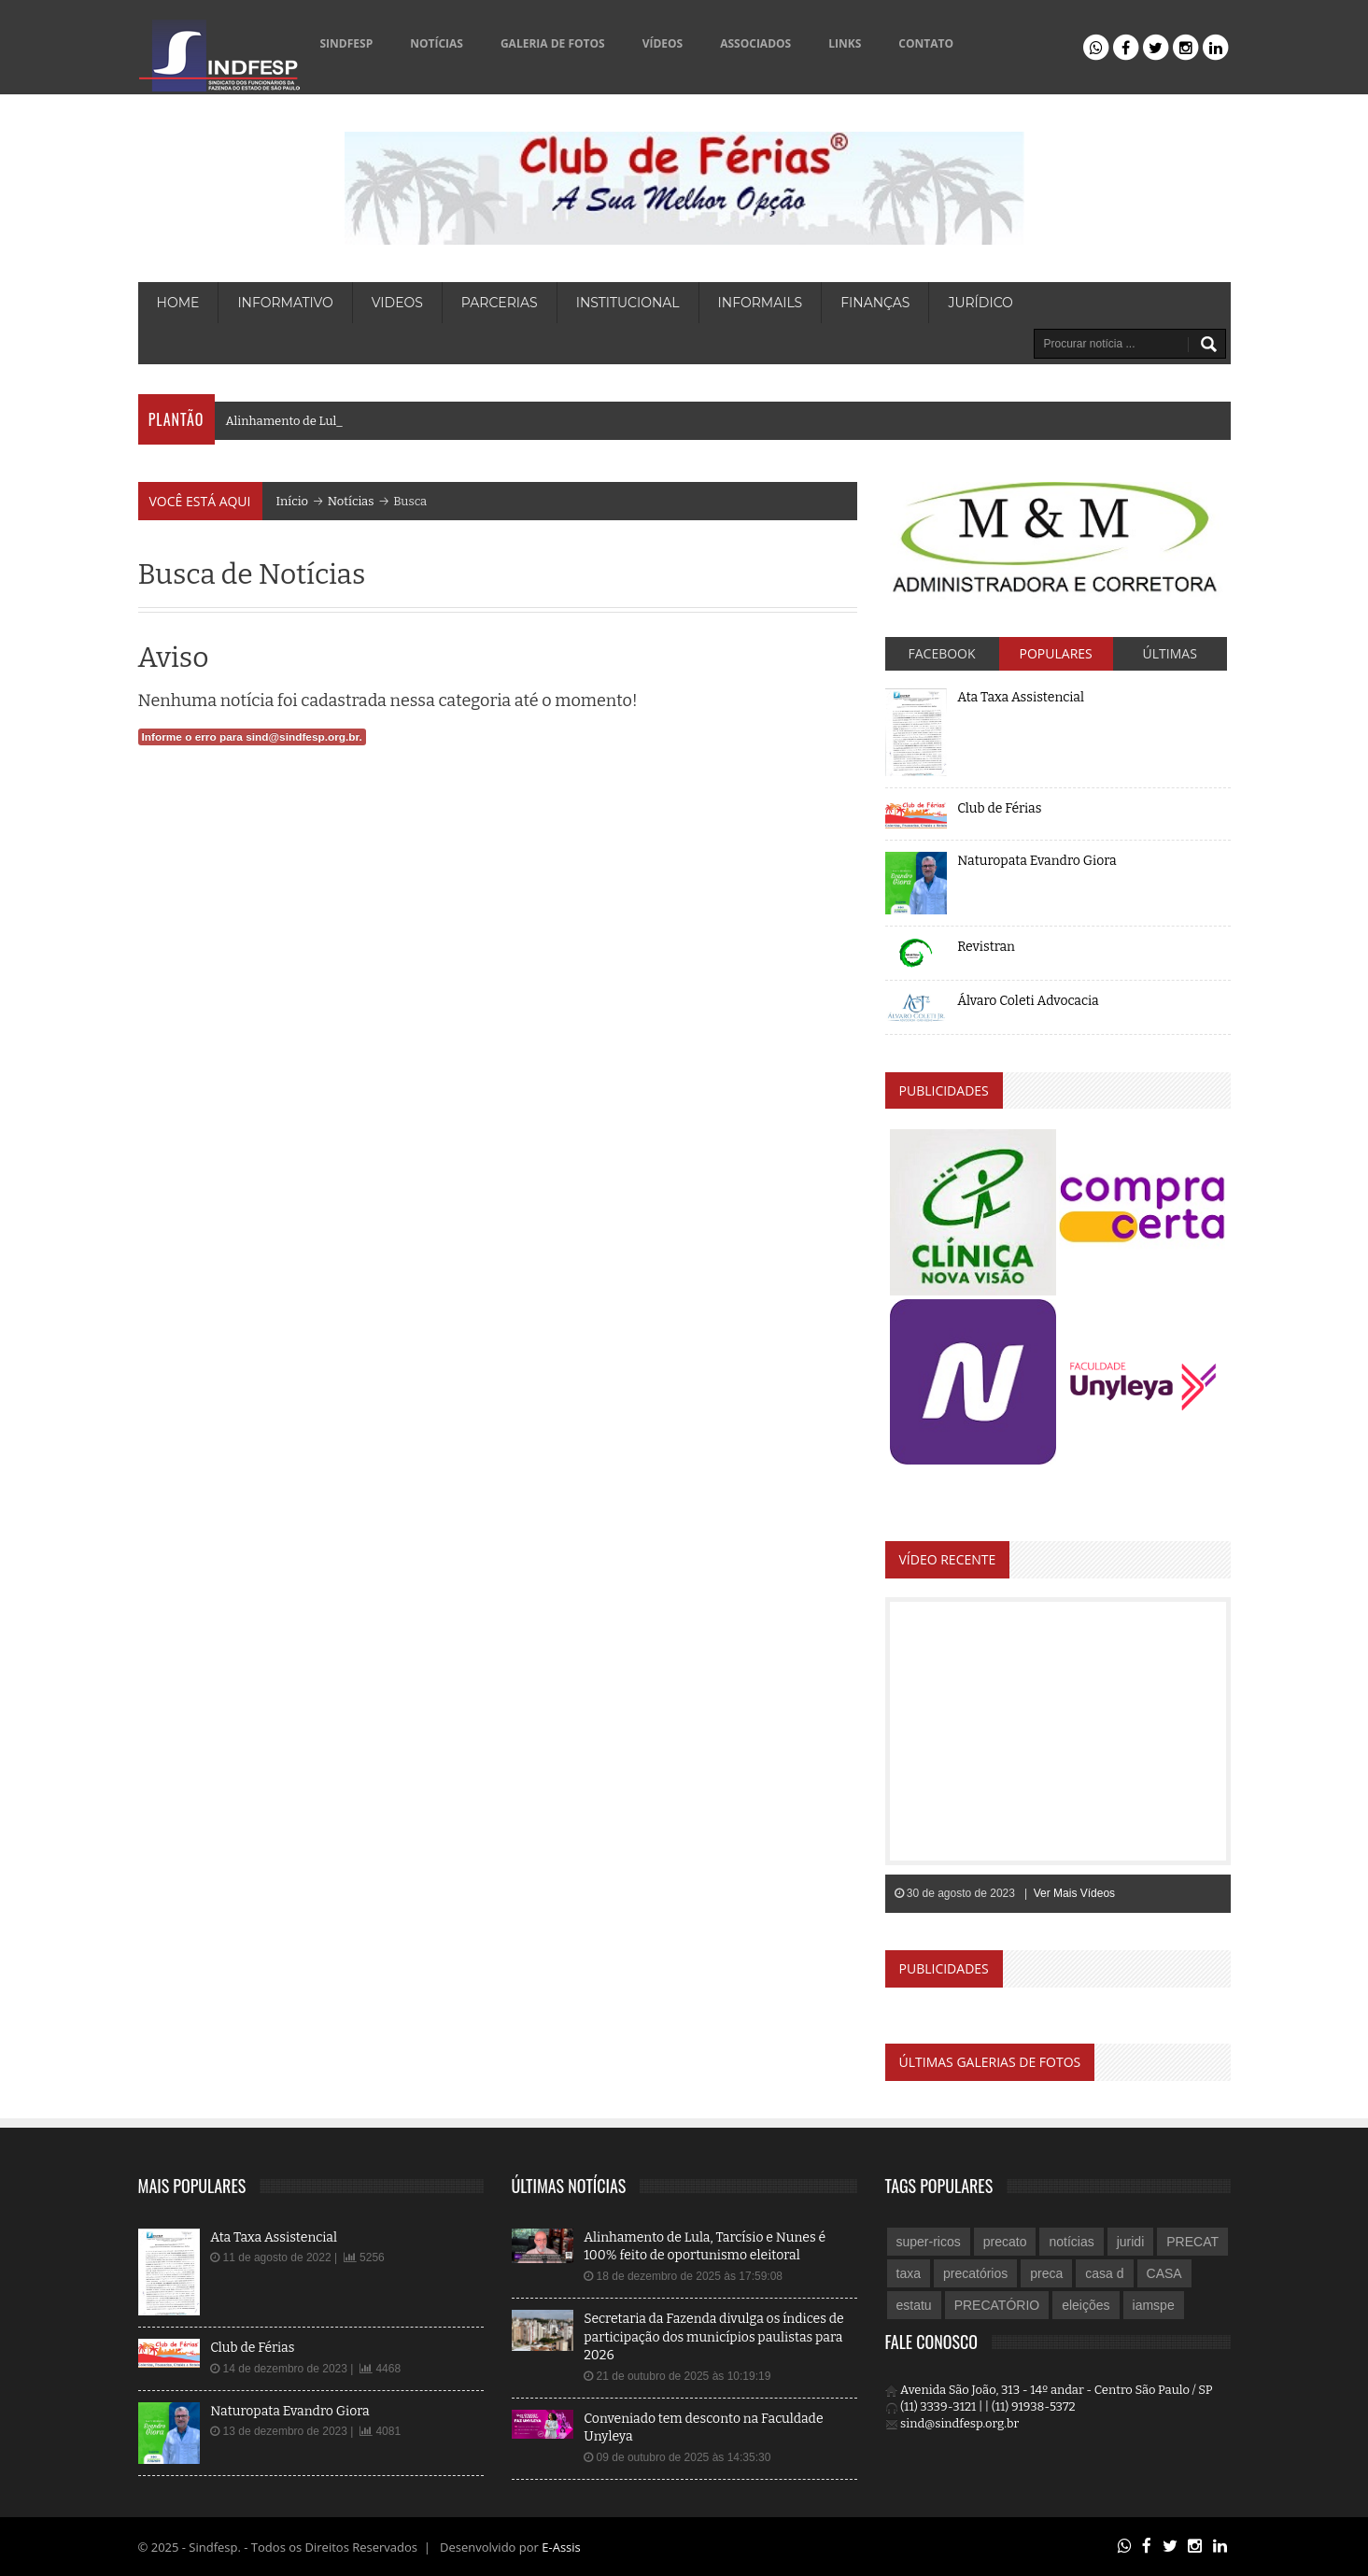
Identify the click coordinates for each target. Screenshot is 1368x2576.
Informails (760, 302)
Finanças (875, 302)
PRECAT (1192, 2241)
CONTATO (925, 43)
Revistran (986, 947)
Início (292, 501)
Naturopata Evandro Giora (1036, 861)
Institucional (628, 302)
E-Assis (561, 2547)
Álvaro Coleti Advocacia (1027, 1001)
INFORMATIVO (284, 302)
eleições (1085, 2305)
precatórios (975, 2273)
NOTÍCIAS (436, 43)
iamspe (1154, 2305)
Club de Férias (999, 808)
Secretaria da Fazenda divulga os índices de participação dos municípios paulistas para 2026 (714, 2337)
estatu (914, 2305)
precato (1005, 2241)
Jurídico (980, 302)
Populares (1056, 653)
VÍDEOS (663, 43)
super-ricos (928, 2241)
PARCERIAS (499, 302)
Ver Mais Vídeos (1074, 1893)
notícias (1071, 2241)
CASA (1164, 2273)
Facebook (942, 653)
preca (1046, 2273)
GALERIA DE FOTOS (553, 43)
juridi (1131, 2241)
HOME (178, 302)
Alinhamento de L (279, 421)
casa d (1104, 2273)
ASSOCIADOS (755, 43)
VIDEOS (397, 302)
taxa (908, 2273)
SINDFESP (347, 43)
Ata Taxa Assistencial (1020, 697)
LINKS (844, 43)
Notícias (351, 501)
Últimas (1170, 653)
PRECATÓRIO (997, 2305)
